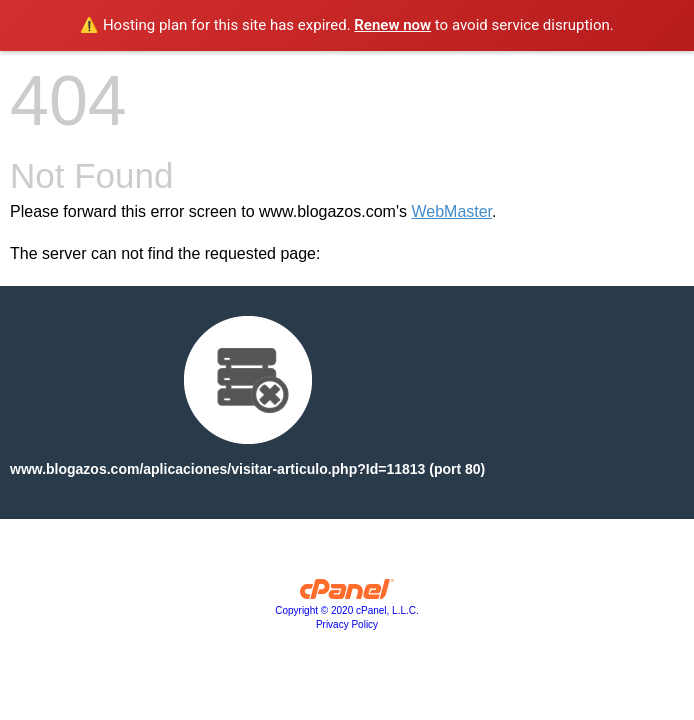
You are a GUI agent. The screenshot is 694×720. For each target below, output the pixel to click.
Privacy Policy (347, 624)
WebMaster (451, 211)
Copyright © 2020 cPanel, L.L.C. (347, 610)
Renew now (392, 25)
